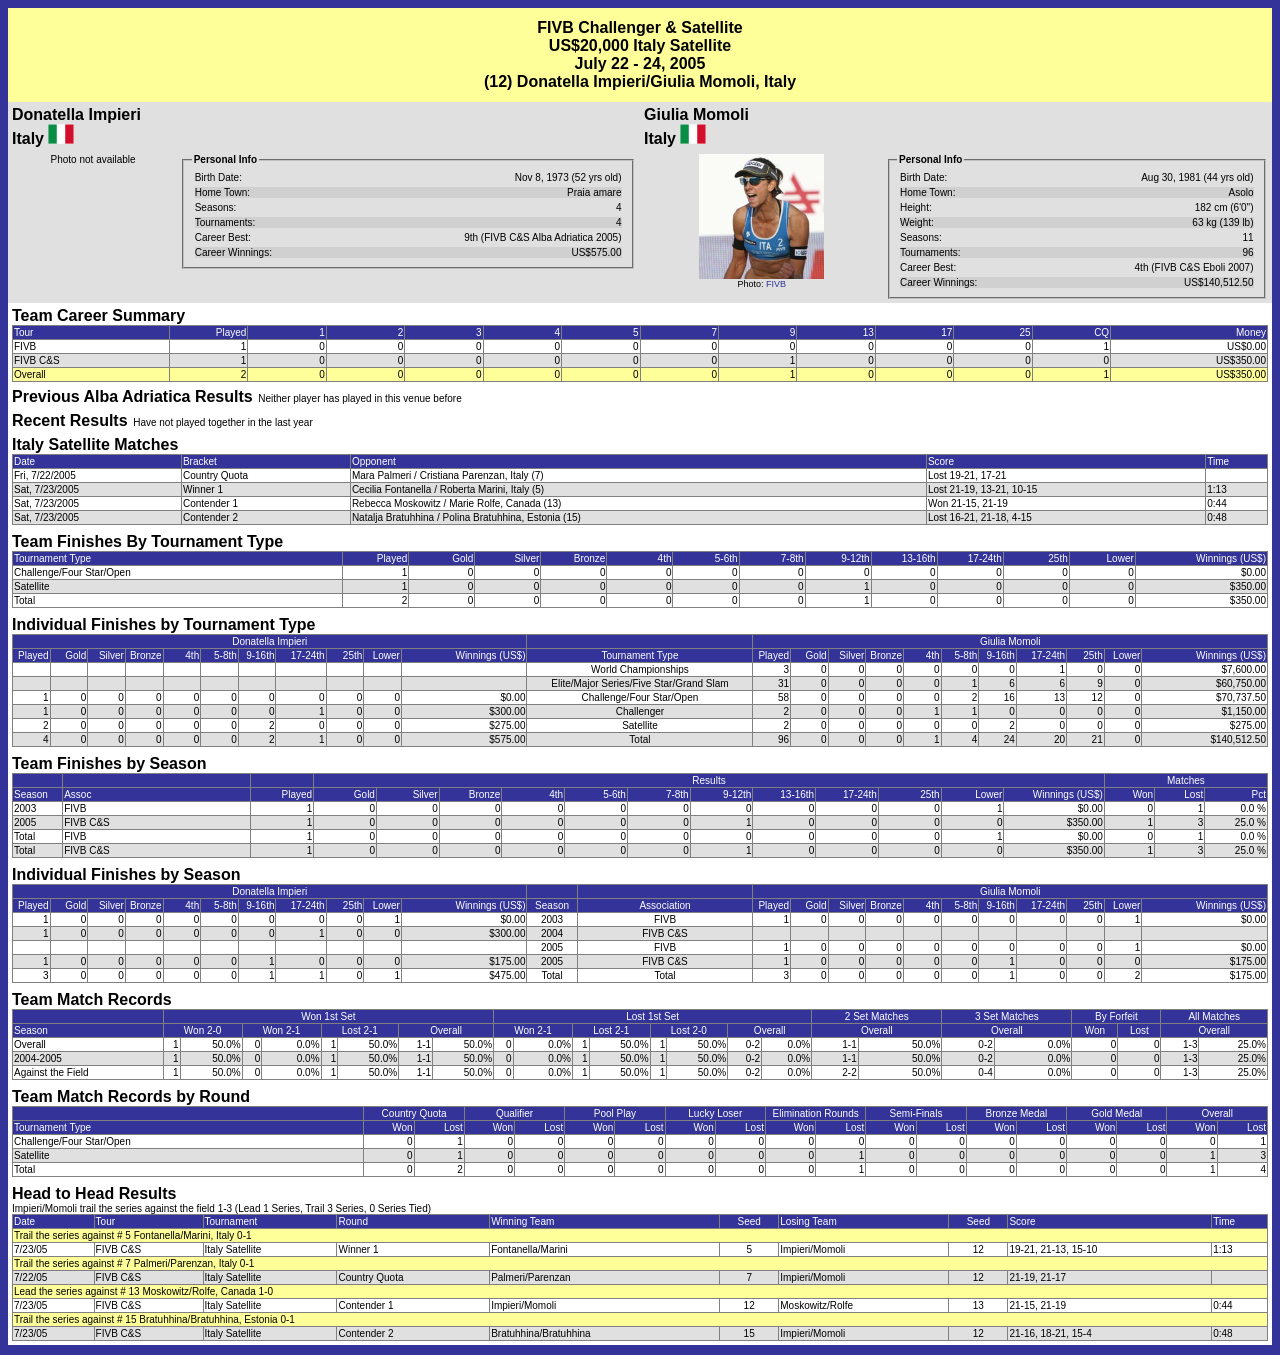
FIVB (776, 284)
